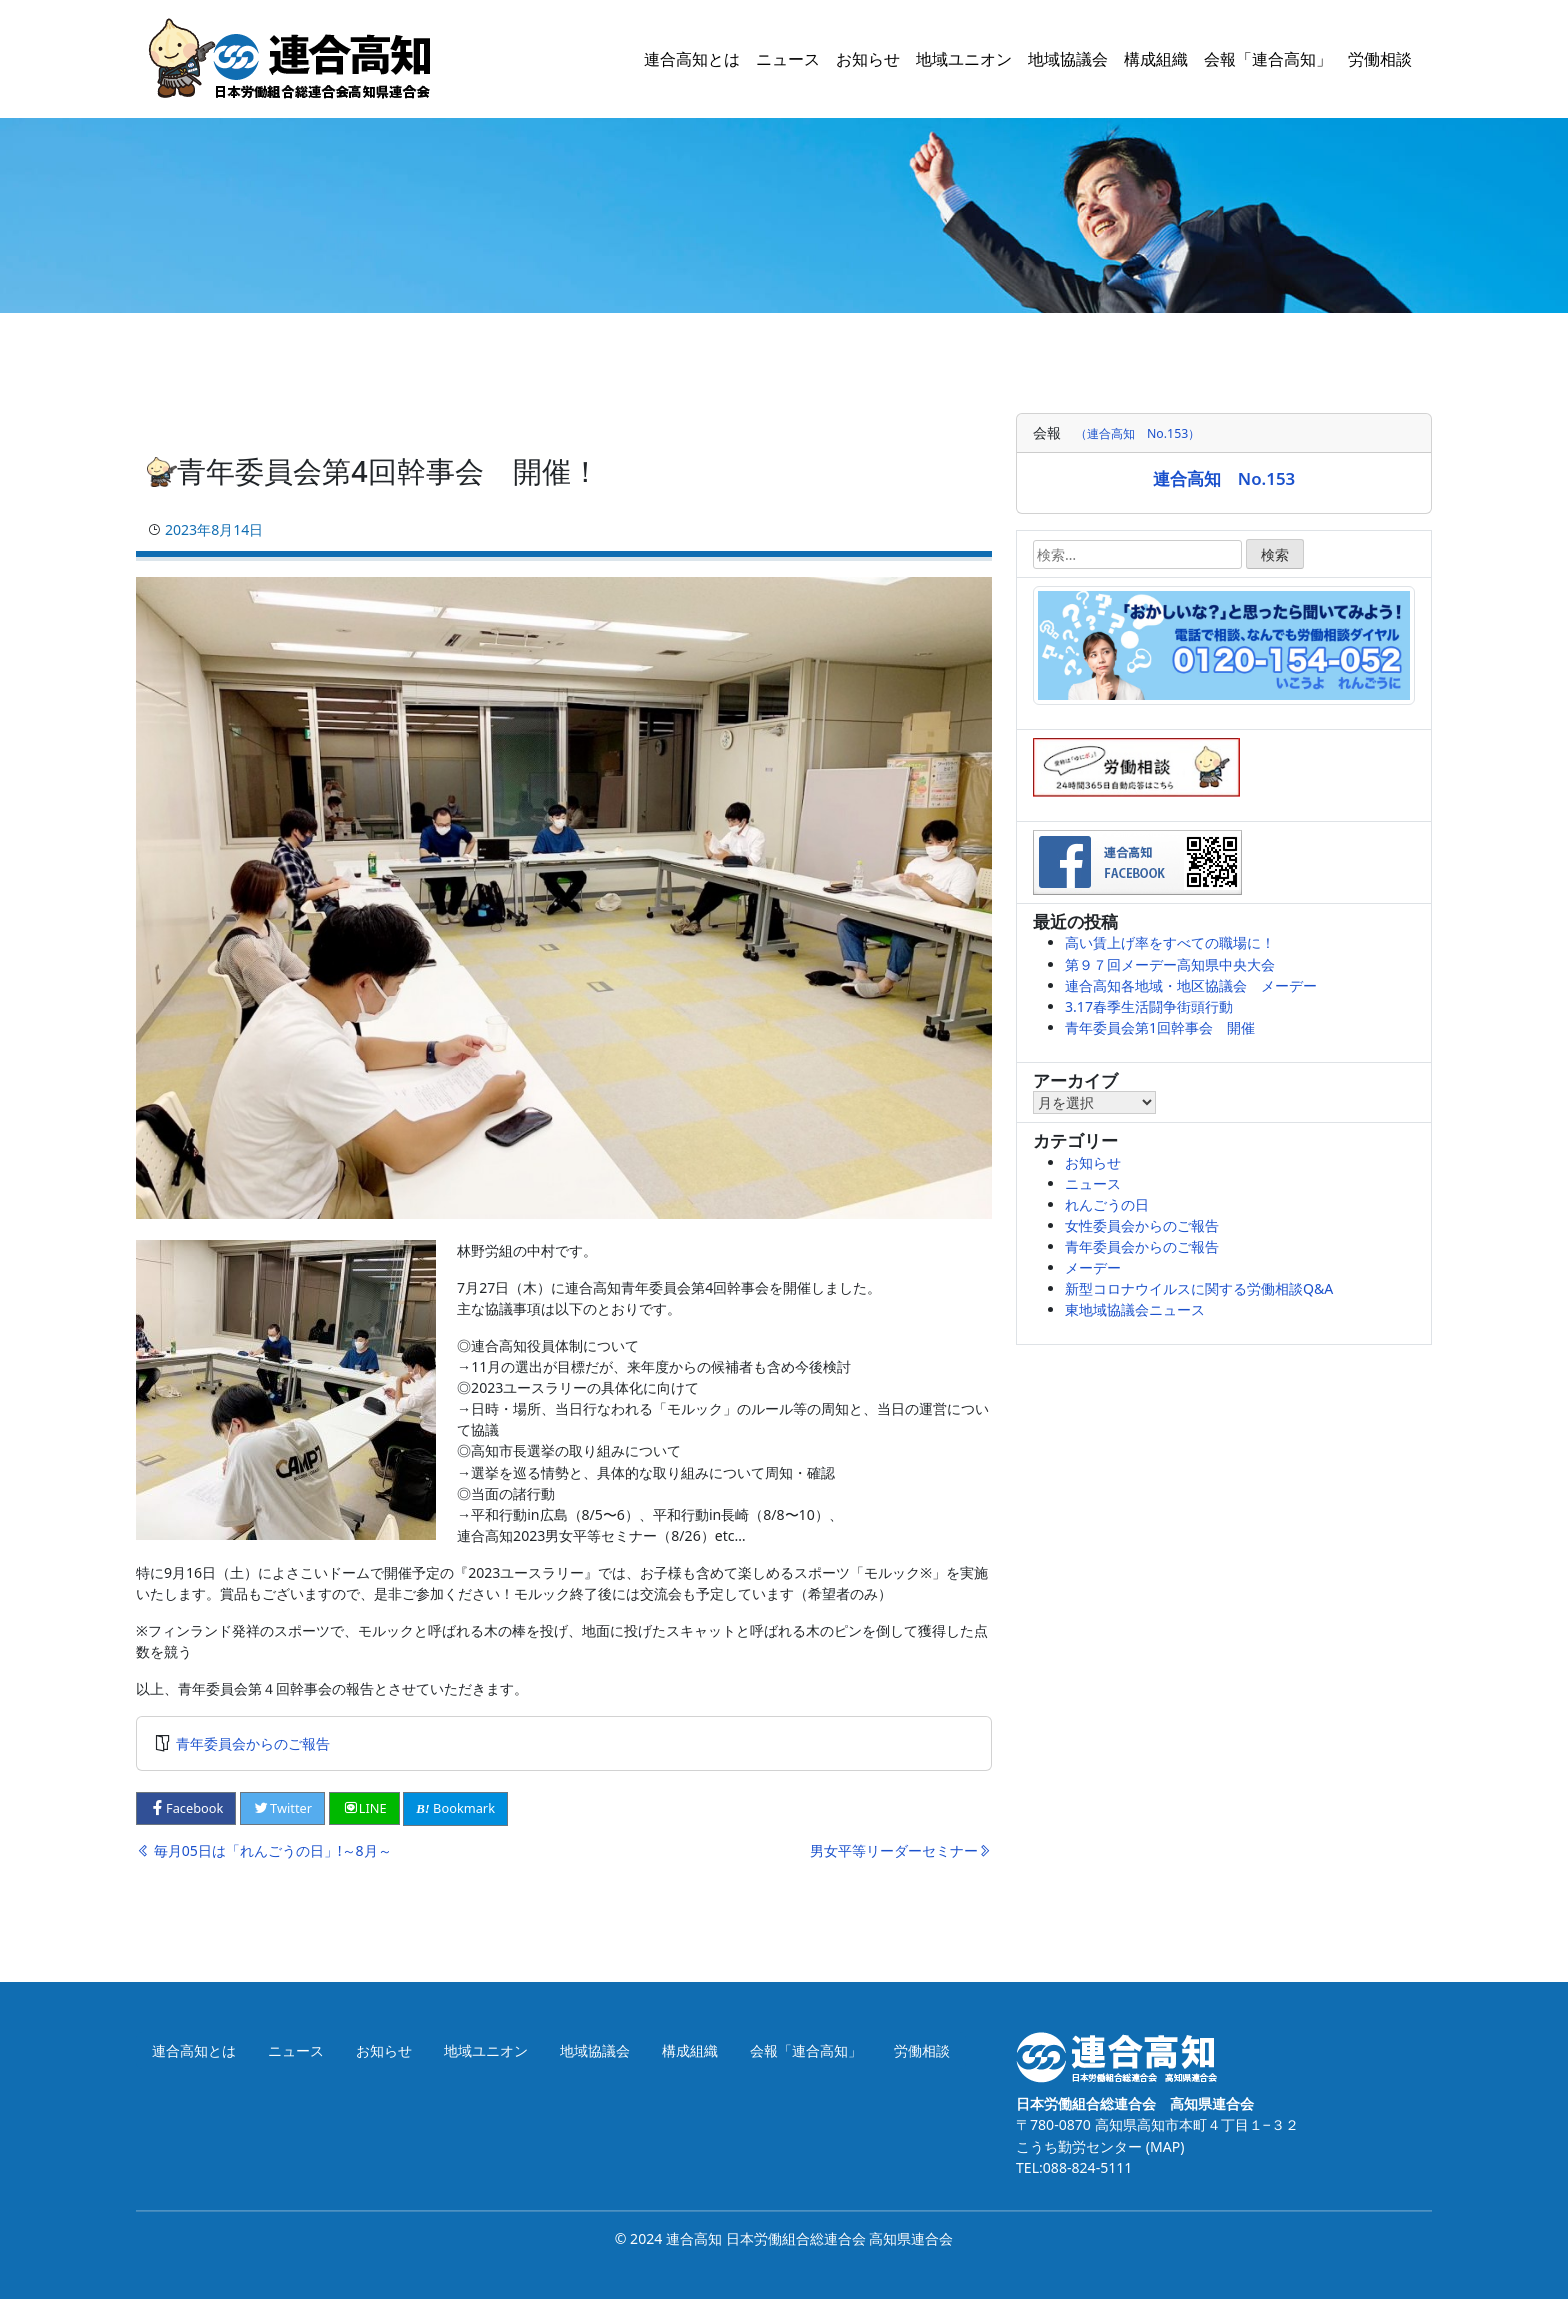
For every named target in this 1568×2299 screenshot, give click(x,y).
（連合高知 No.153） (1137, 433)
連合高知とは (692, 59)
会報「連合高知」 (1268, 59)
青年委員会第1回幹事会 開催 (1160, 1027)
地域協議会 (1068, 59)
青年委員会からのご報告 (253, 1743)
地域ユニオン (964, 59)
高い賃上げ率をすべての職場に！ (1170, 942)
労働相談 (1380, 59)
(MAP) (1163, 2146)
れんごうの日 (1107, 1204)
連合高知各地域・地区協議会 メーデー (1191, 985)
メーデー (1093, 1267)
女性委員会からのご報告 (1142, 1225)
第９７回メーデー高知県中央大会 (1170, 964)
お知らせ (868, 59)
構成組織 (1156, 59)
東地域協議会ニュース (1135, 1309)
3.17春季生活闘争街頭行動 (1149, 1006)
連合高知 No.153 (1224, 478)
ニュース (788, 59)
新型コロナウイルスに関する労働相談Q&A (1199, 1288)
